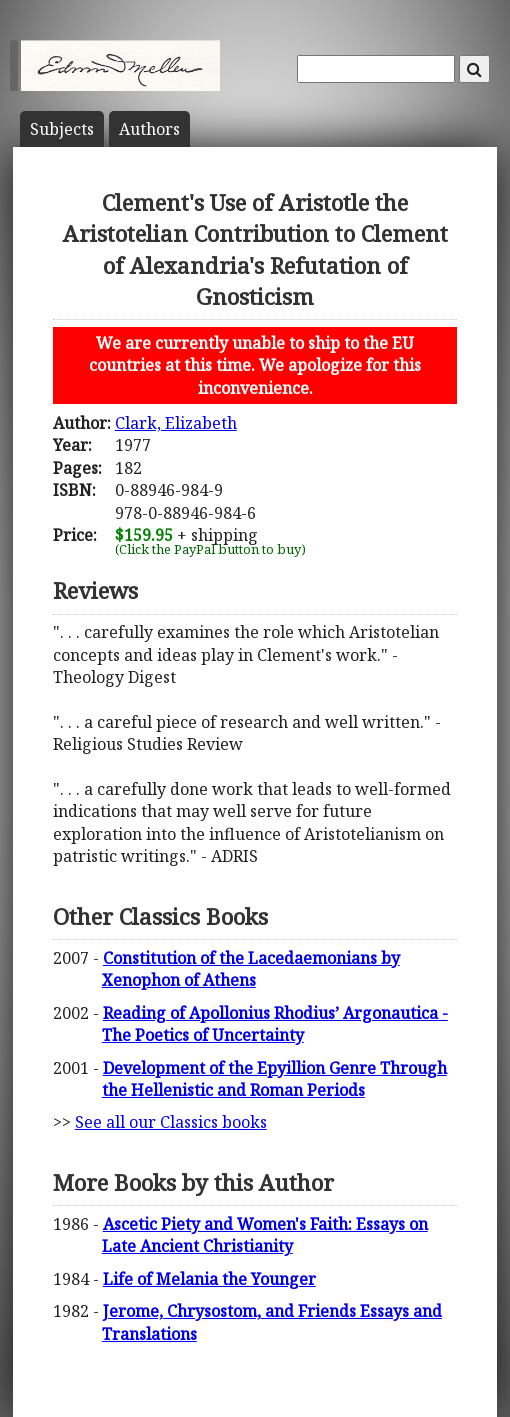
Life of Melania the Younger (209, 1279)
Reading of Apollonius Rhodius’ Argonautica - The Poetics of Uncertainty (275, 1024)
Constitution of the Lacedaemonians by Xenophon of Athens (251, 969)
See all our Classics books (171, 1122)
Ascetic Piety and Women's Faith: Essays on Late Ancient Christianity (265, 1235)
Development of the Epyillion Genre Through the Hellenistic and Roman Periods (274, 1079)
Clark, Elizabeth (176, 423)
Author (149, 129)
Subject (62, 129)
